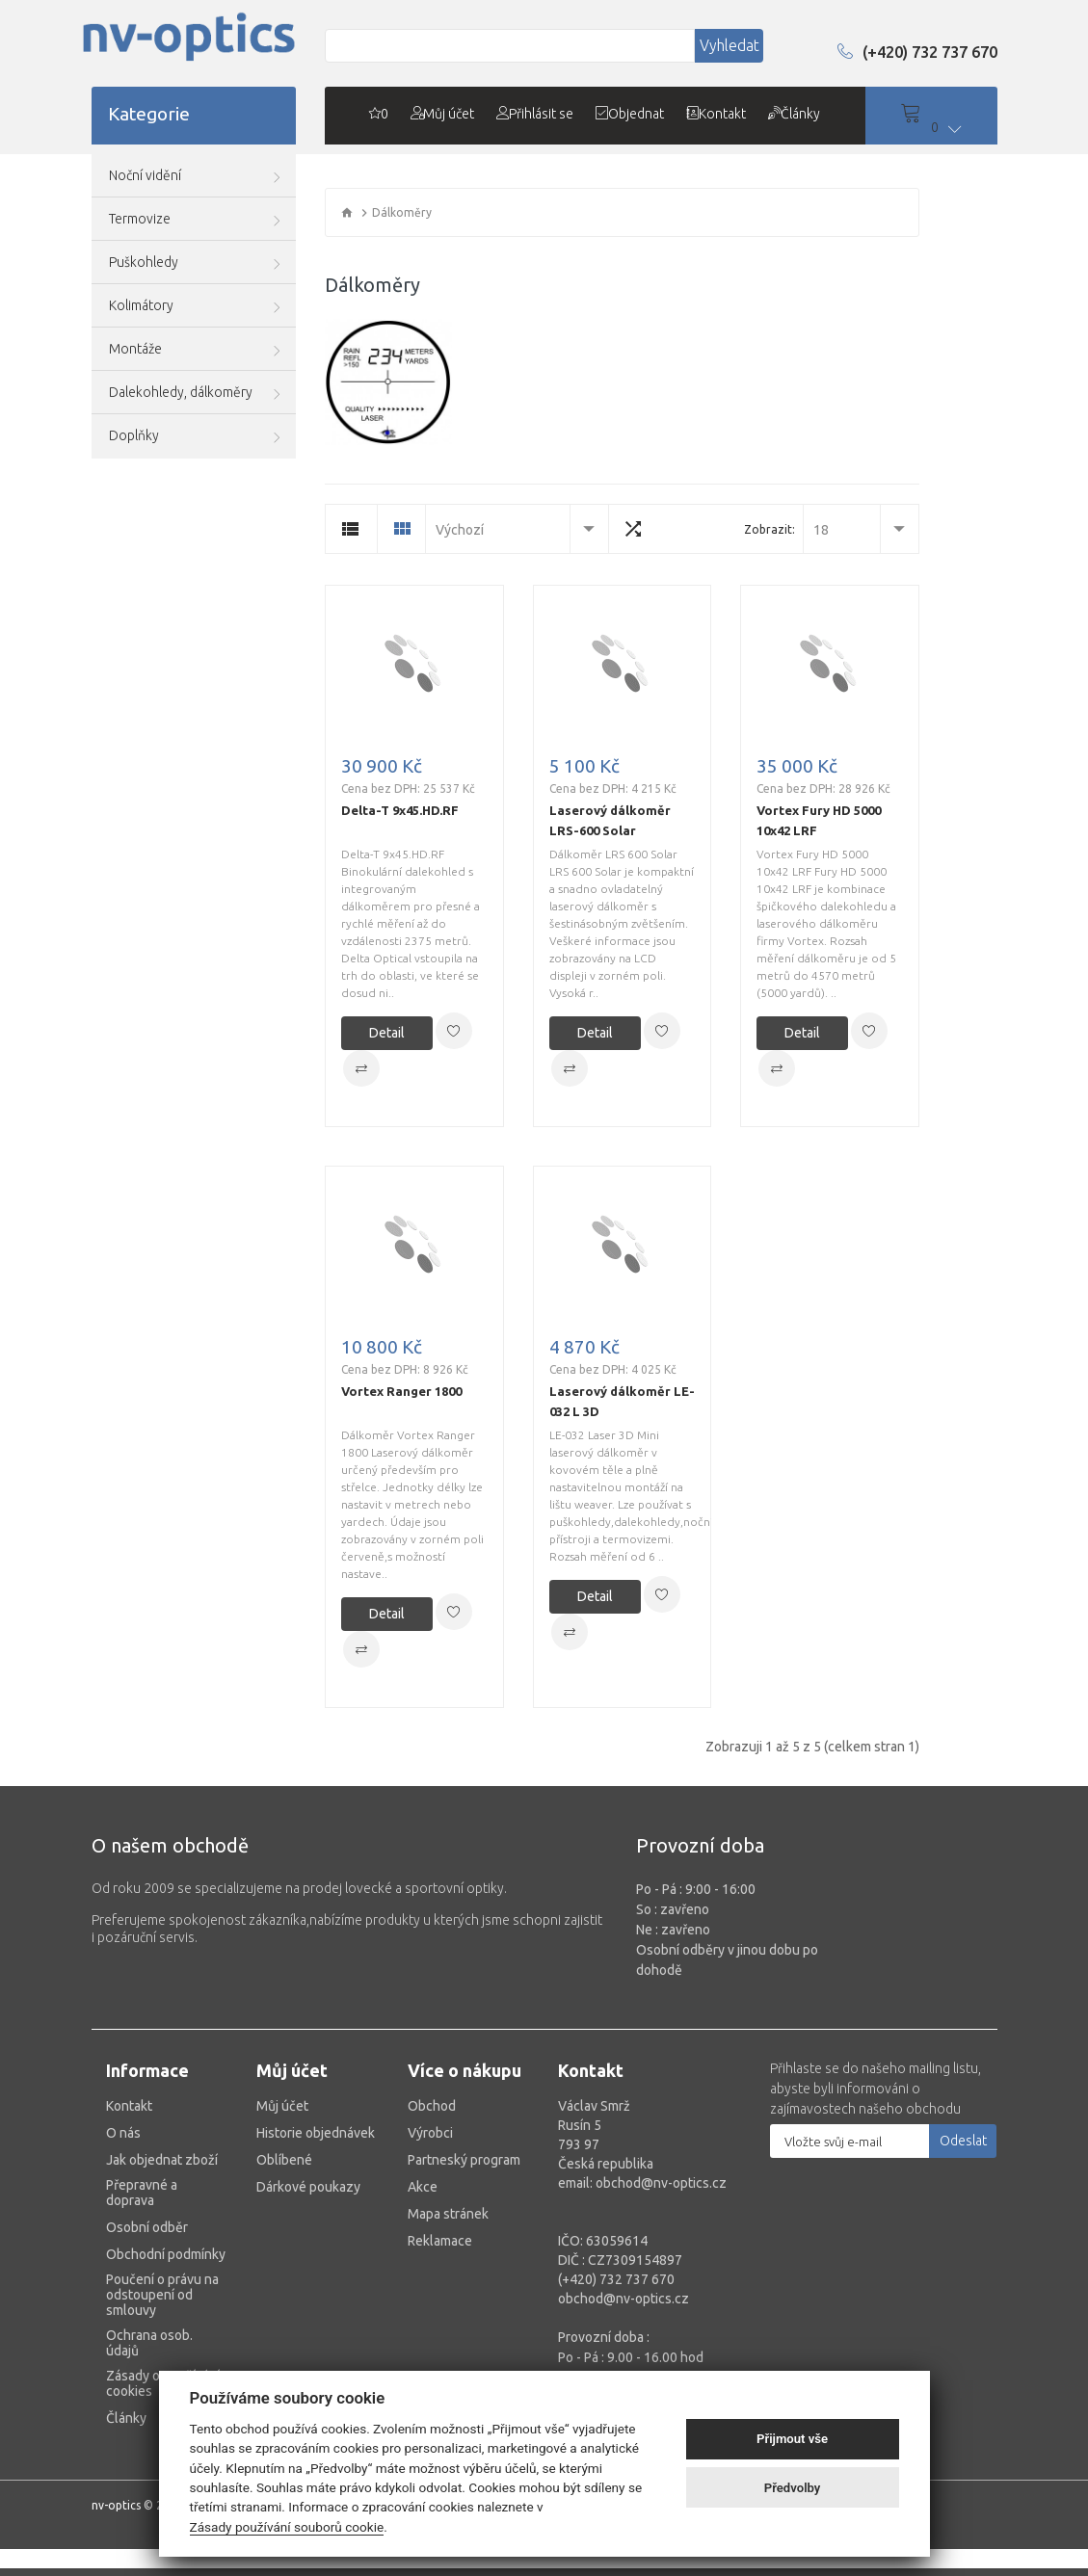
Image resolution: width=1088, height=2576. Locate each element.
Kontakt (129, 2113)
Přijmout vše (792, 2438)
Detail (387, 1039)
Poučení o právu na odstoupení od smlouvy (162, 2302)
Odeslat (963, 2148)
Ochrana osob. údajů (149, 2350)
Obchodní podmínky (166, 2262)
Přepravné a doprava (141, 2200)
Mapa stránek (448, 2221)
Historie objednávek (315, 2140)
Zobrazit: (769, 536)
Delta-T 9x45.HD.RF (400, 817)
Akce (423, 2194)
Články (126, 2425)
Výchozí (460, 536)
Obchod (432, 2113)
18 (821, 536)
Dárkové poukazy (308, 2194)
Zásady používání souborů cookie (287, 2527)
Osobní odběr (147, 2235)
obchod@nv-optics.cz (623, 2306)
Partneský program (464, 2167)
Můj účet (282, 2113)
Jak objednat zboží (162, 2167)
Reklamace (440, 2248)
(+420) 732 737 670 (912, 65)
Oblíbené (284, 2167)
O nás (123, 2140)
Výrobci (430, 2140)
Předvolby (792, 2488)
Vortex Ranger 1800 (401, 1398)
